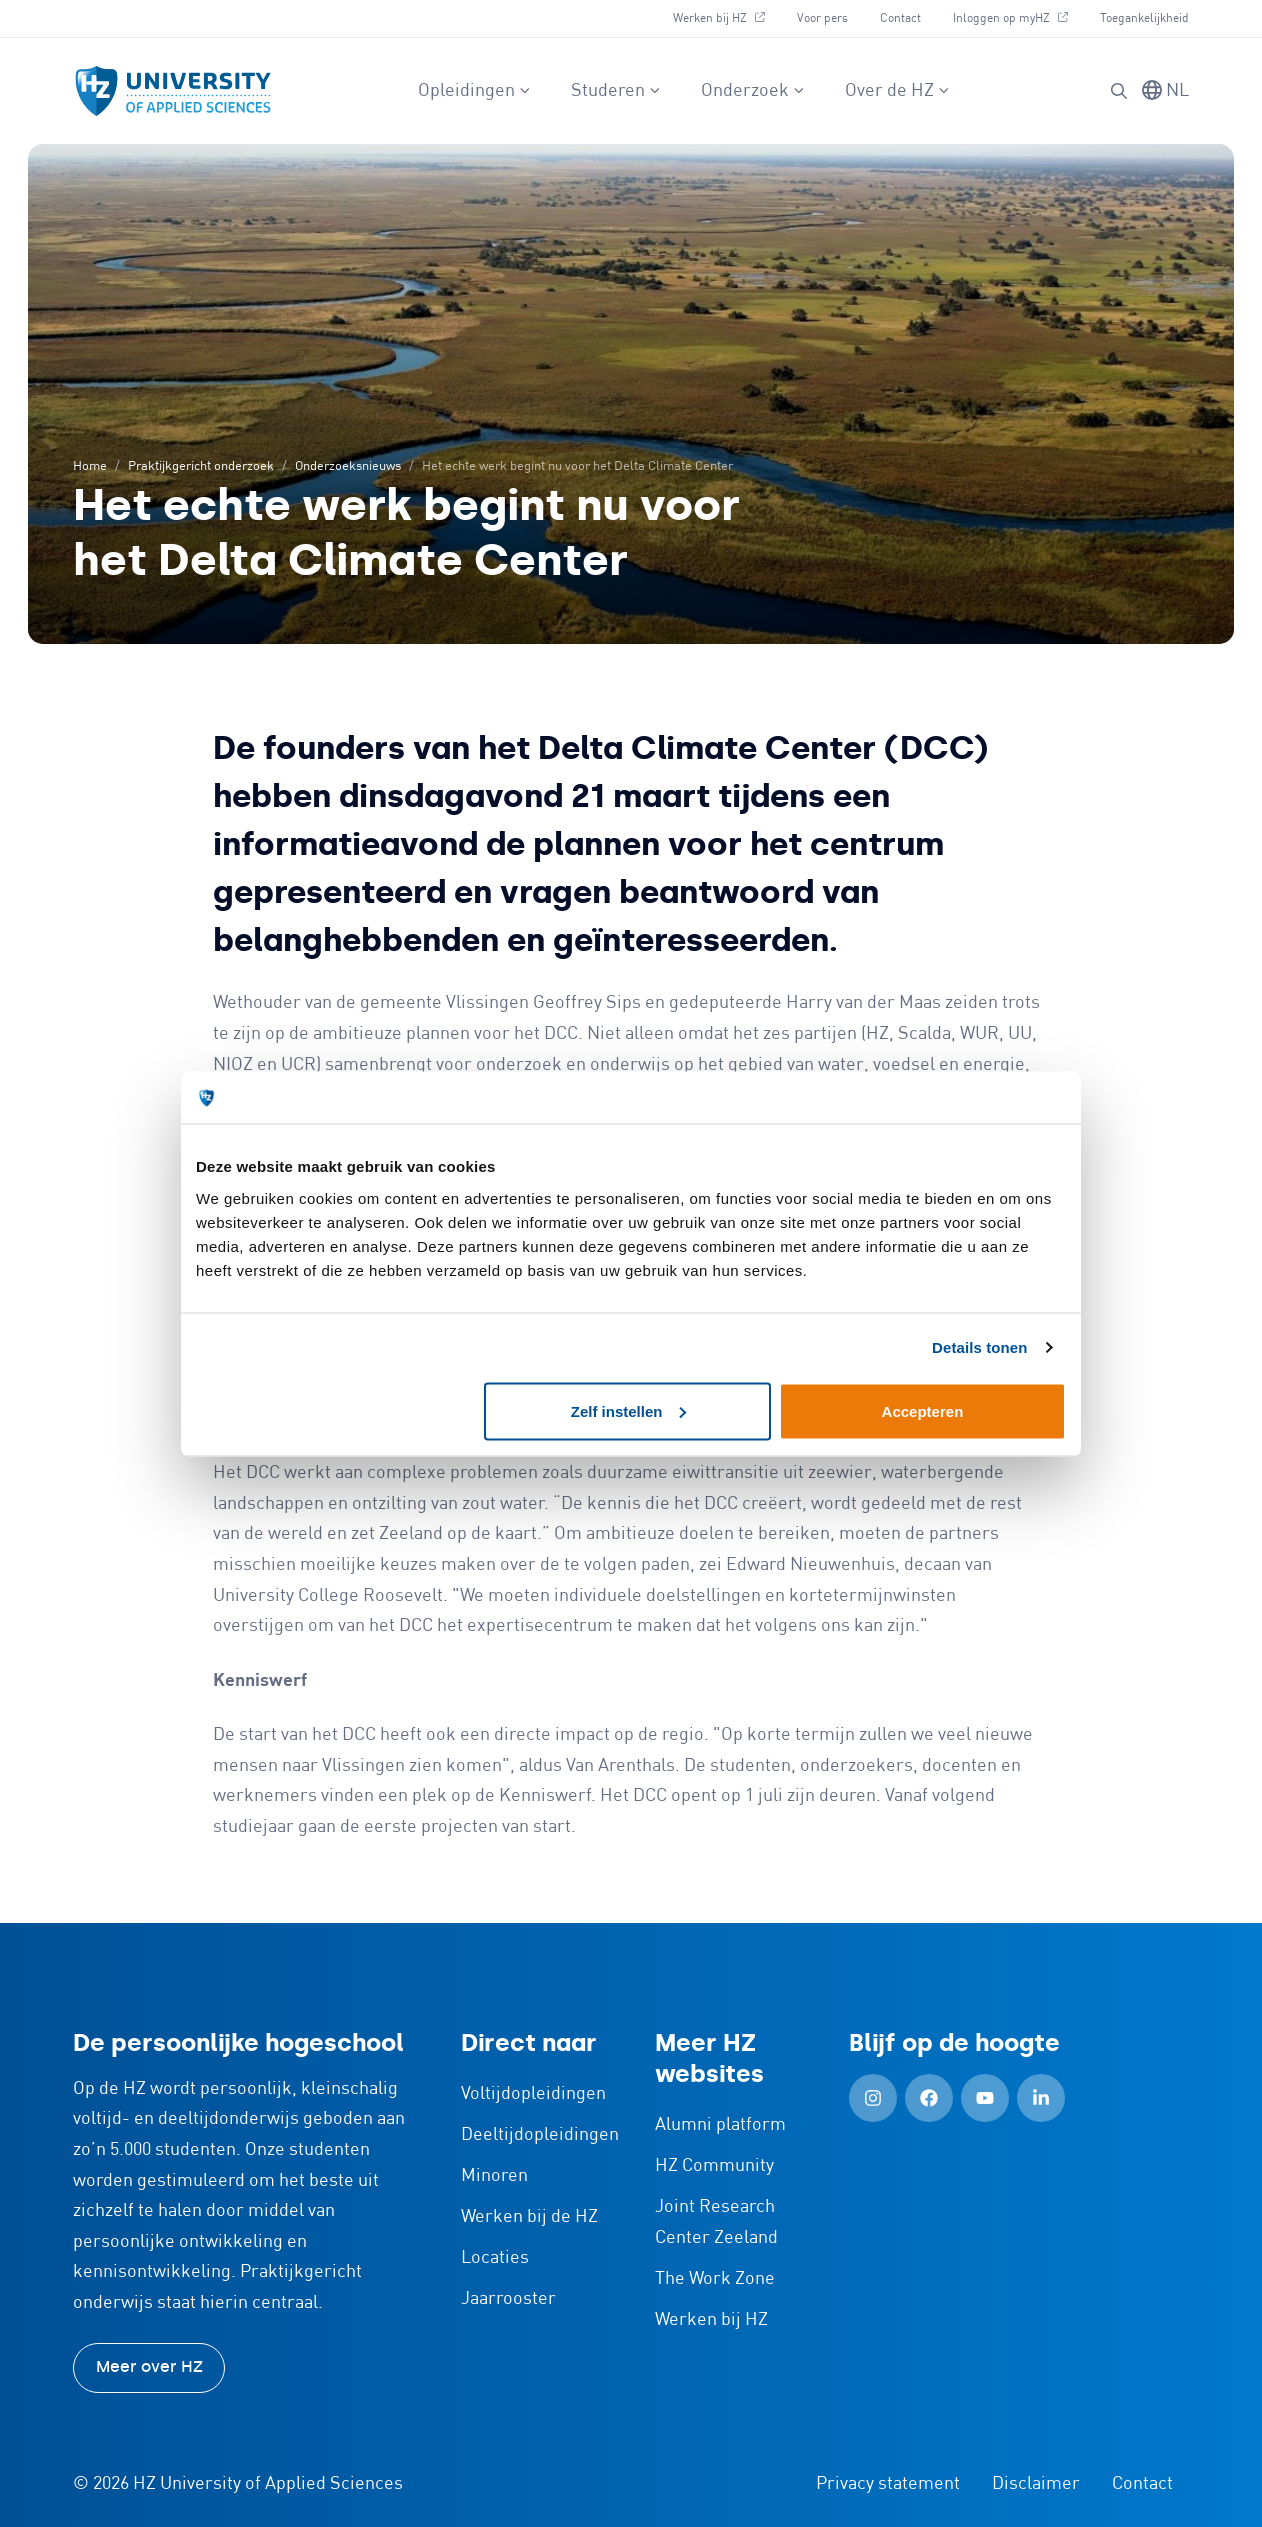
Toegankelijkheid (1144, 18)
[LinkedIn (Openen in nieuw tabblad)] (1041, 2098)
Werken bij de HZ (529, 2217)
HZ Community (714, 2166)
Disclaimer (1036, 2484)
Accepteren (923, 1410)
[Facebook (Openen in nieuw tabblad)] (929, 2098)
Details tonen (979, 1347)
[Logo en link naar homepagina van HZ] (173, 91)
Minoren (494, 2176)
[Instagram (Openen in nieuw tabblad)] (873, 2098)
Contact (900, 18)
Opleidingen (474, 91)
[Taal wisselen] (1165, 91)
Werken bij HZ (726, 16)
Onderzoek (753, 91)
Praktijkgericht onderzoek (201, 466)
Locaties (495, 2258)
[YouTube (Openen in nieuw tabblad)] (985, 2098)
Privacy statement (888, 2484)
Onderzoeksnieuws (348, 466)
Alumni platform (720, 2125)
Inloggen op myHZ (1018, 16)
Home (90, 466)
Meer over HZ (149, 2366)
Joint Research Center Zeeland (716, 2222)
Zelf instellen (629, 1410)
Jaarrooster (508, 2299)
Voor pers (822, 18)
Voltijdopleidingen (533, 2094)
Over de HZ (897, 91)
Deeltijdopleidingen (540, 2135)
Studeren (616, 91)
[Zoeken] (1119, 91)
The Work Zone (715, 2279)
